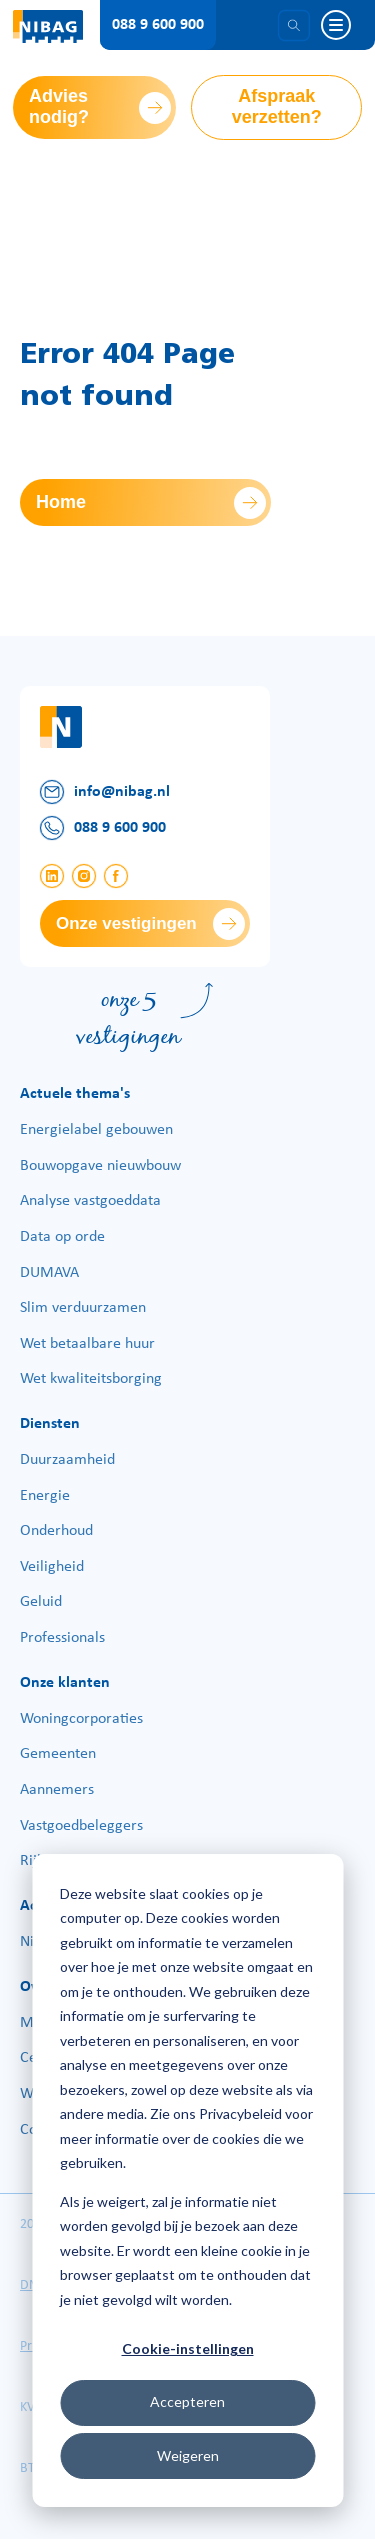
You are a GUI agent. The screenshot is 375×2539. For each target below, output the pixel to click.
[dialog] (187, 2180)
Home (61, 502)
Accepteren (187, 2401)
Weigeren (188, 2455)
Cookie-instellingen (188, 2348)
